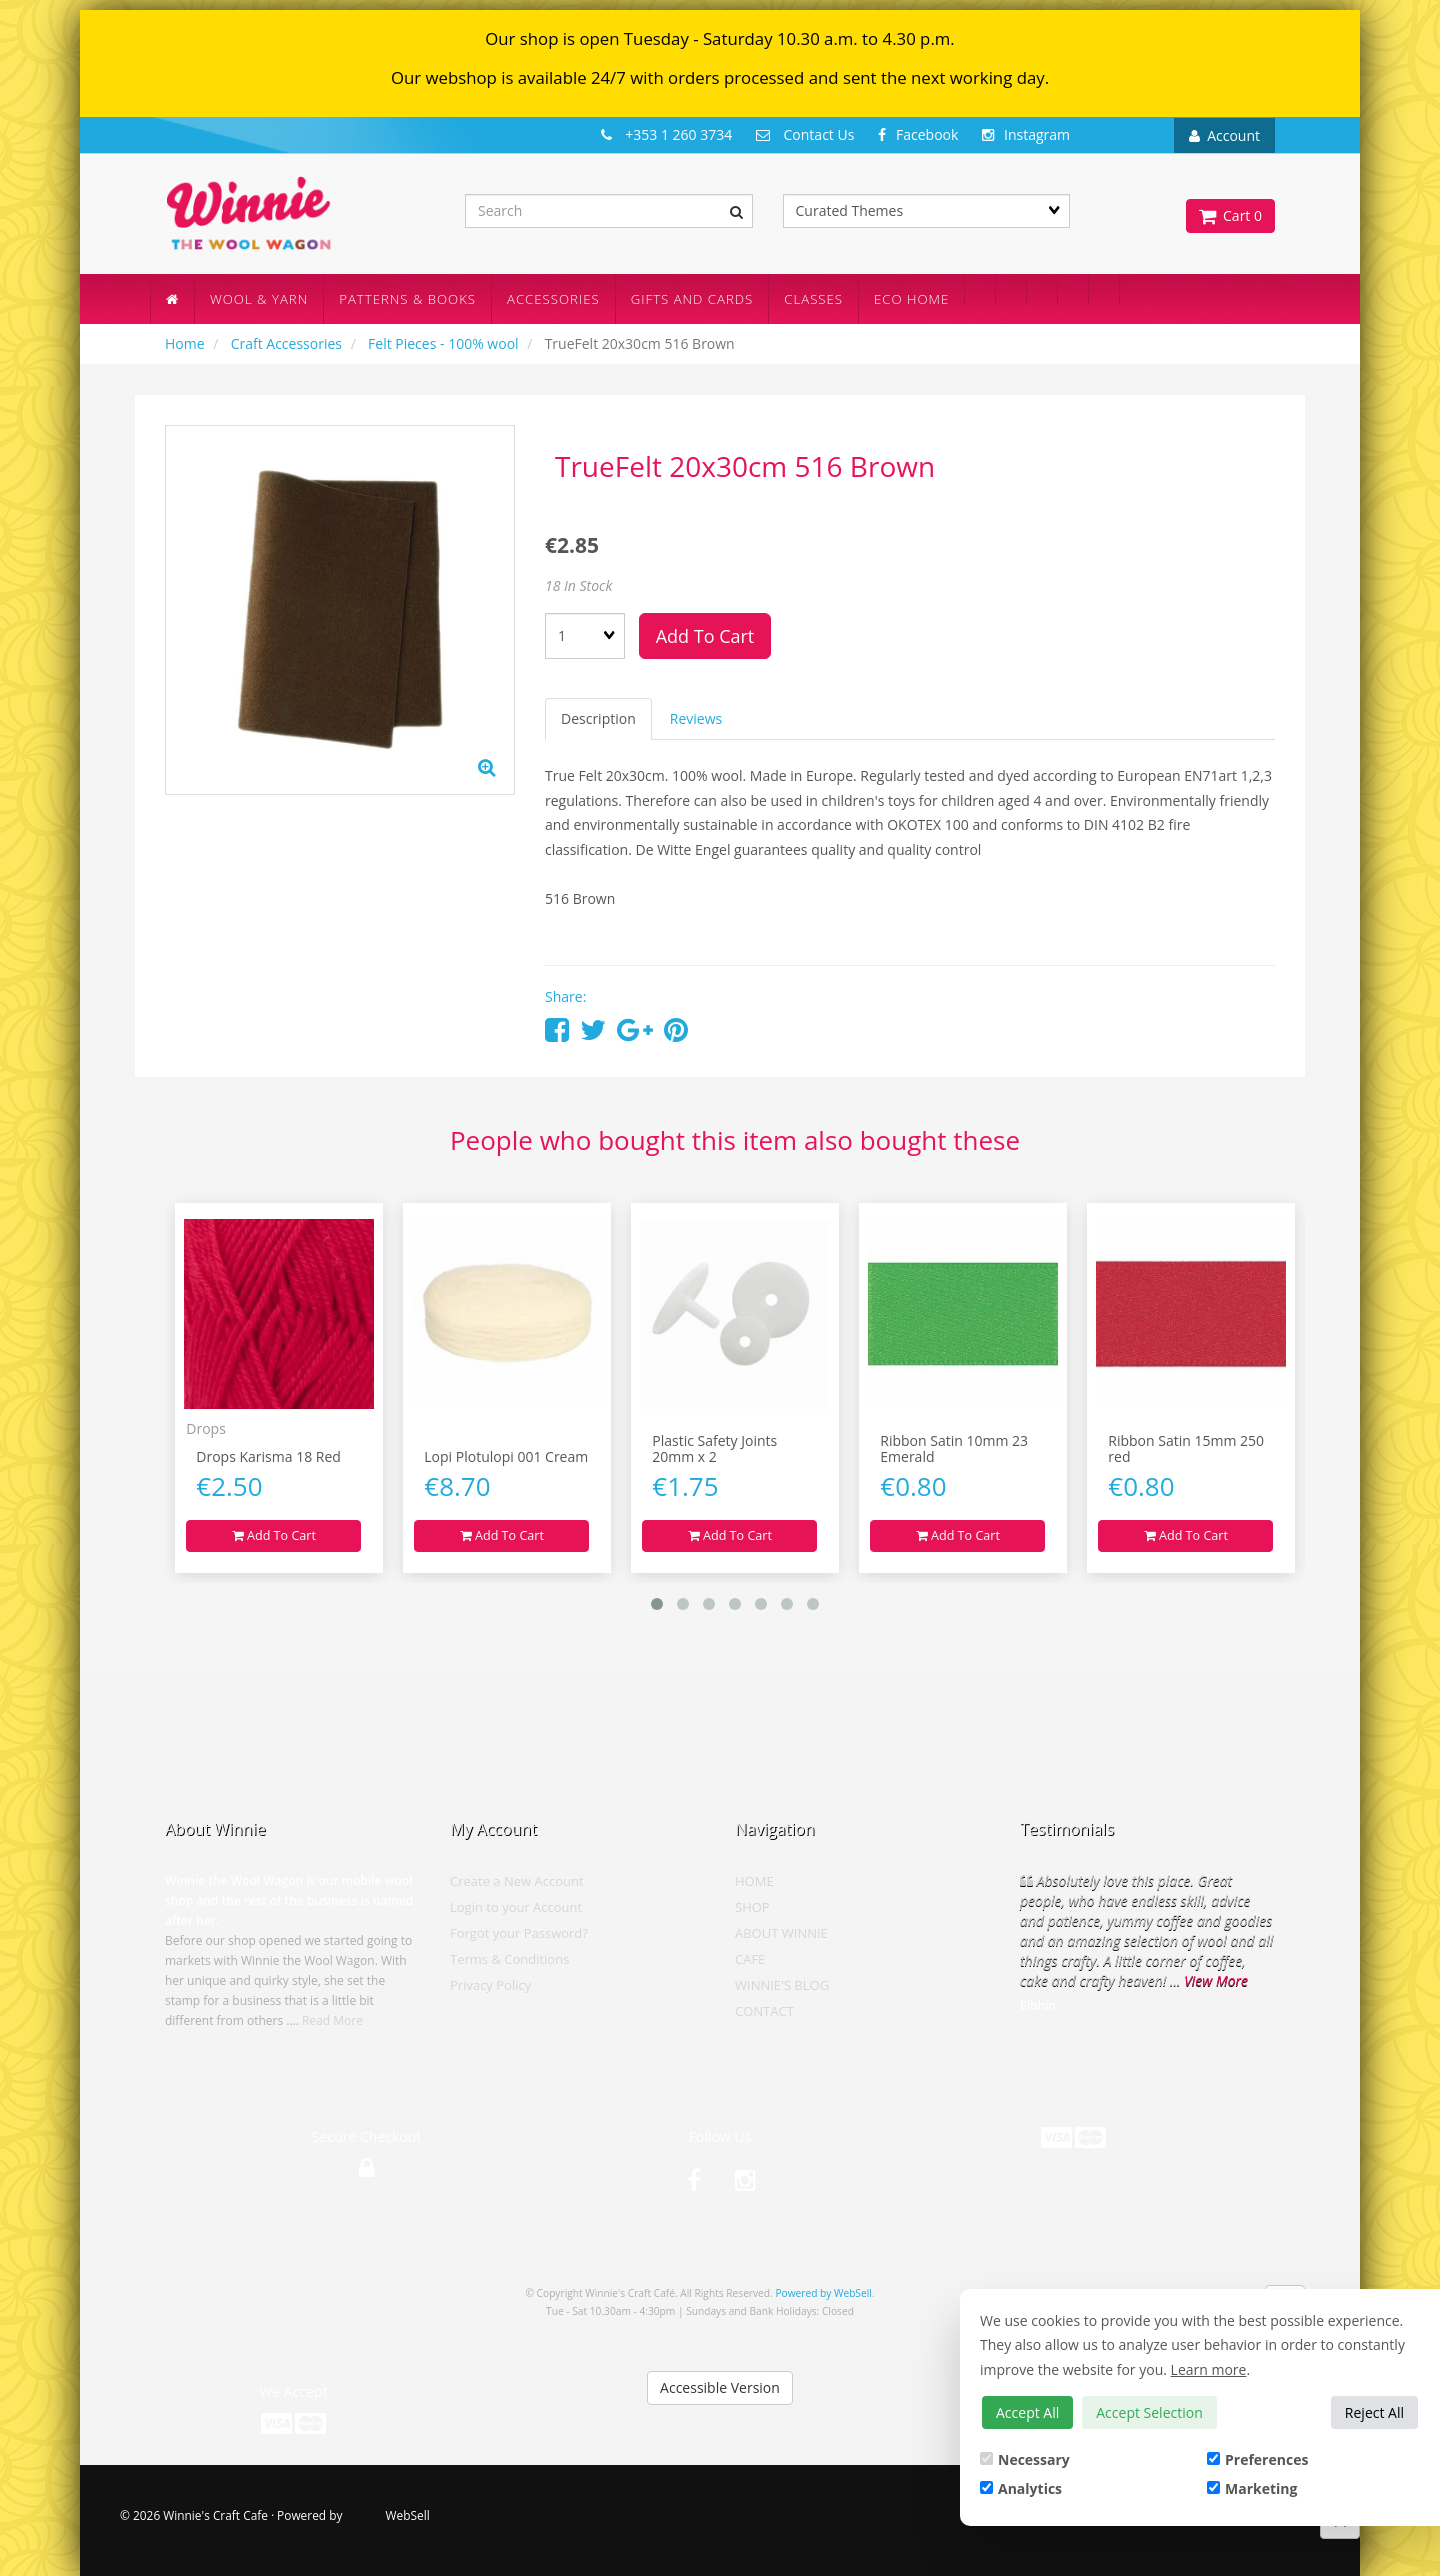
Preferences (1257, 2459)
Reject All (1374, 2412)
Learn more (1209, 2369)
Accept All (1027, 2412)
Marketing (1252, 2488)
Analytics (1021, 2488)
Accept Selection (1149, 2412)
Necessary (1025, 2459)
